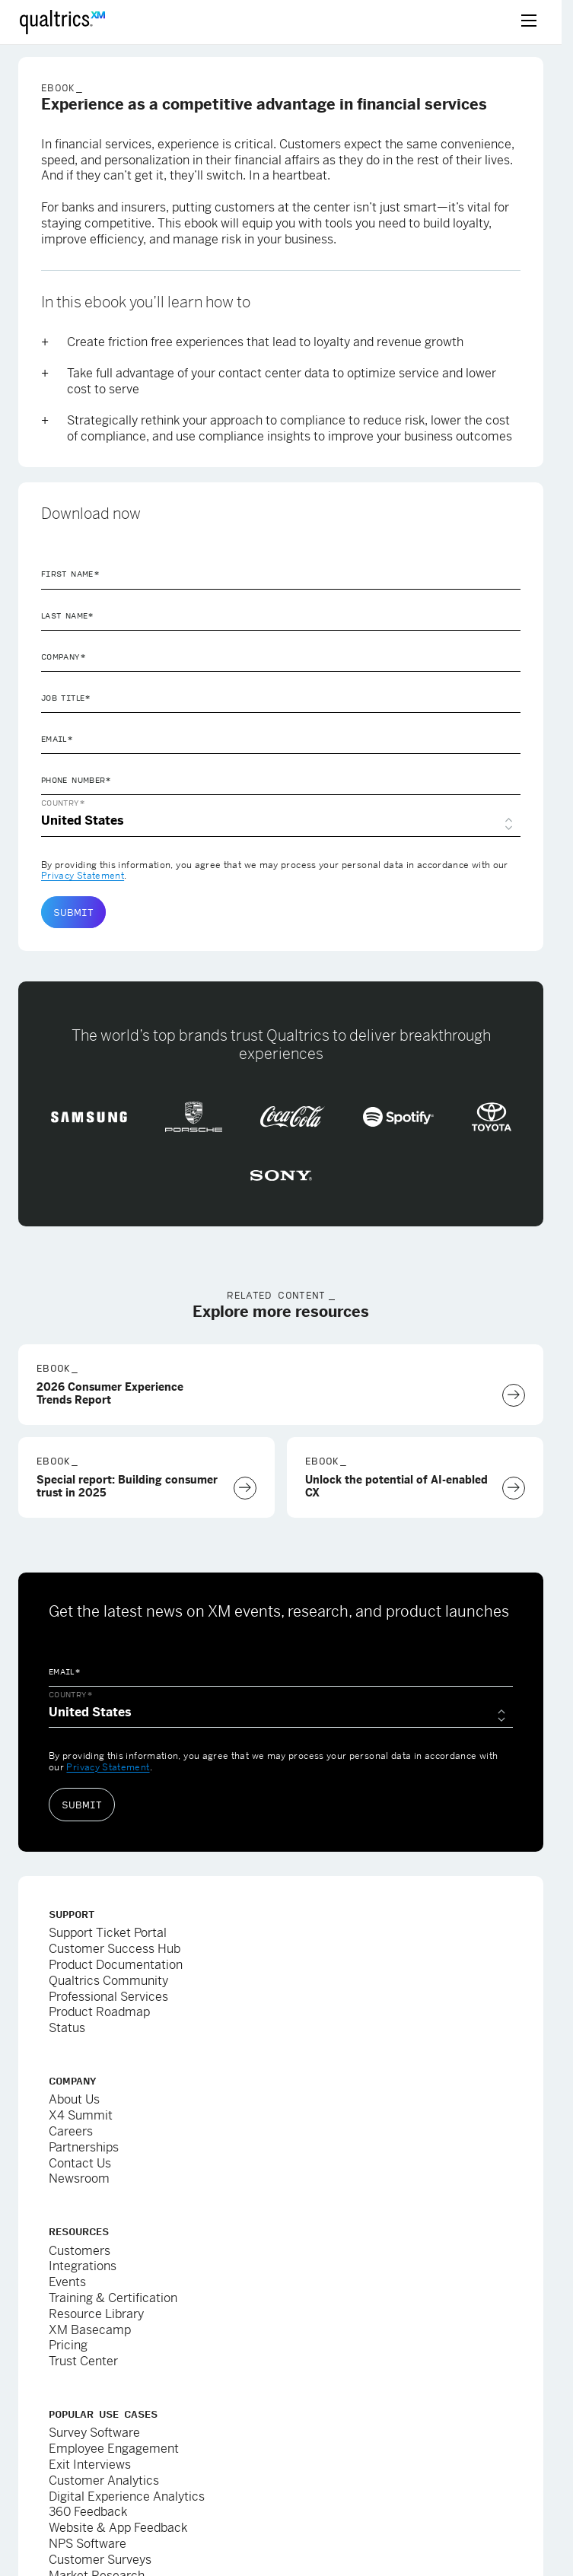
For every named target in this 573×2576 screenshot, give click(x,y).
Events (67, 2282)
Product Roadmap (99, 2012)
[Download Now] (513, 1395)
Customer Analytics (104, 2481)
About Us (74, 2099)
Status (67, 2028)
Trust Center (83, 2361)
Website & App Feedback (118, 2528)
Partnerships (84, 2147)
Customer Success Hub (114, 1949)
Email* (57, 738)
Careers (71, 2131)
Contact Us (80, 2163)
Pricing (68, 2345)
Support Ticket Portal (108, 1933)
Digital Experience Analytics (127, 2496)
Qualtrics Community (108, 1981)
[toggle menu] (529, 22)
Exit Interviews (90, 2465)
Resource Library (96, 2314)
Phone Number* (76, 779)
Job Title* (66, 697)
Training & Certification (113, 2298)
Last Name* (67, 615)
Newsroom (79, 2178)
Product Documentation (116, 1965)
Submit (73, 912)
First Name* (70, 573)
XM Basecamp (90, 2330)
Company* (63, 656)
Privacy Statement (82, 876)
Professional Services (108, 1997)
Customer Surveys (100, 2560)
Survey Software (94, 2433)
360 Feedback (88, 2512)
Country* (63, 802)
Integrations (82, 2266)
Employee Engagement (114, 2449)
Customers (79, 2251)
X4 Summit (81, 2115)
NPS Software (87, 2544)
